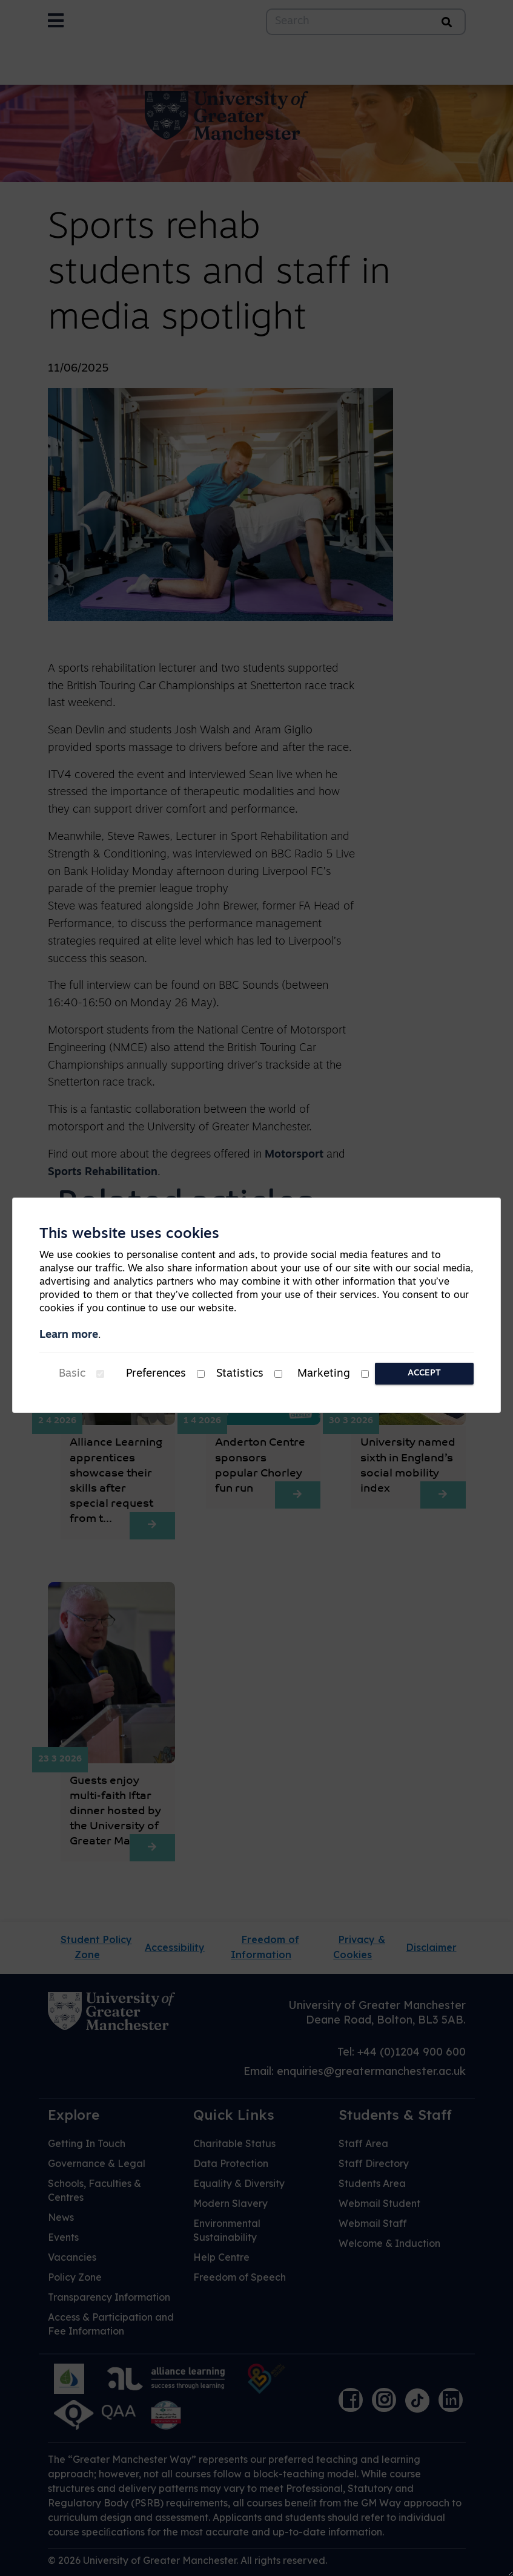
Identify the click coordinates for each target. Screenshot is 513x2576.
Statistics (239, 1374)
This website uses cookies (129, 1234)
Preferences (156, 1374)
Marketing (323, 1374)
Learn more (68, 1335)
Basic (72, 1374)
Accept (424, 1373)
